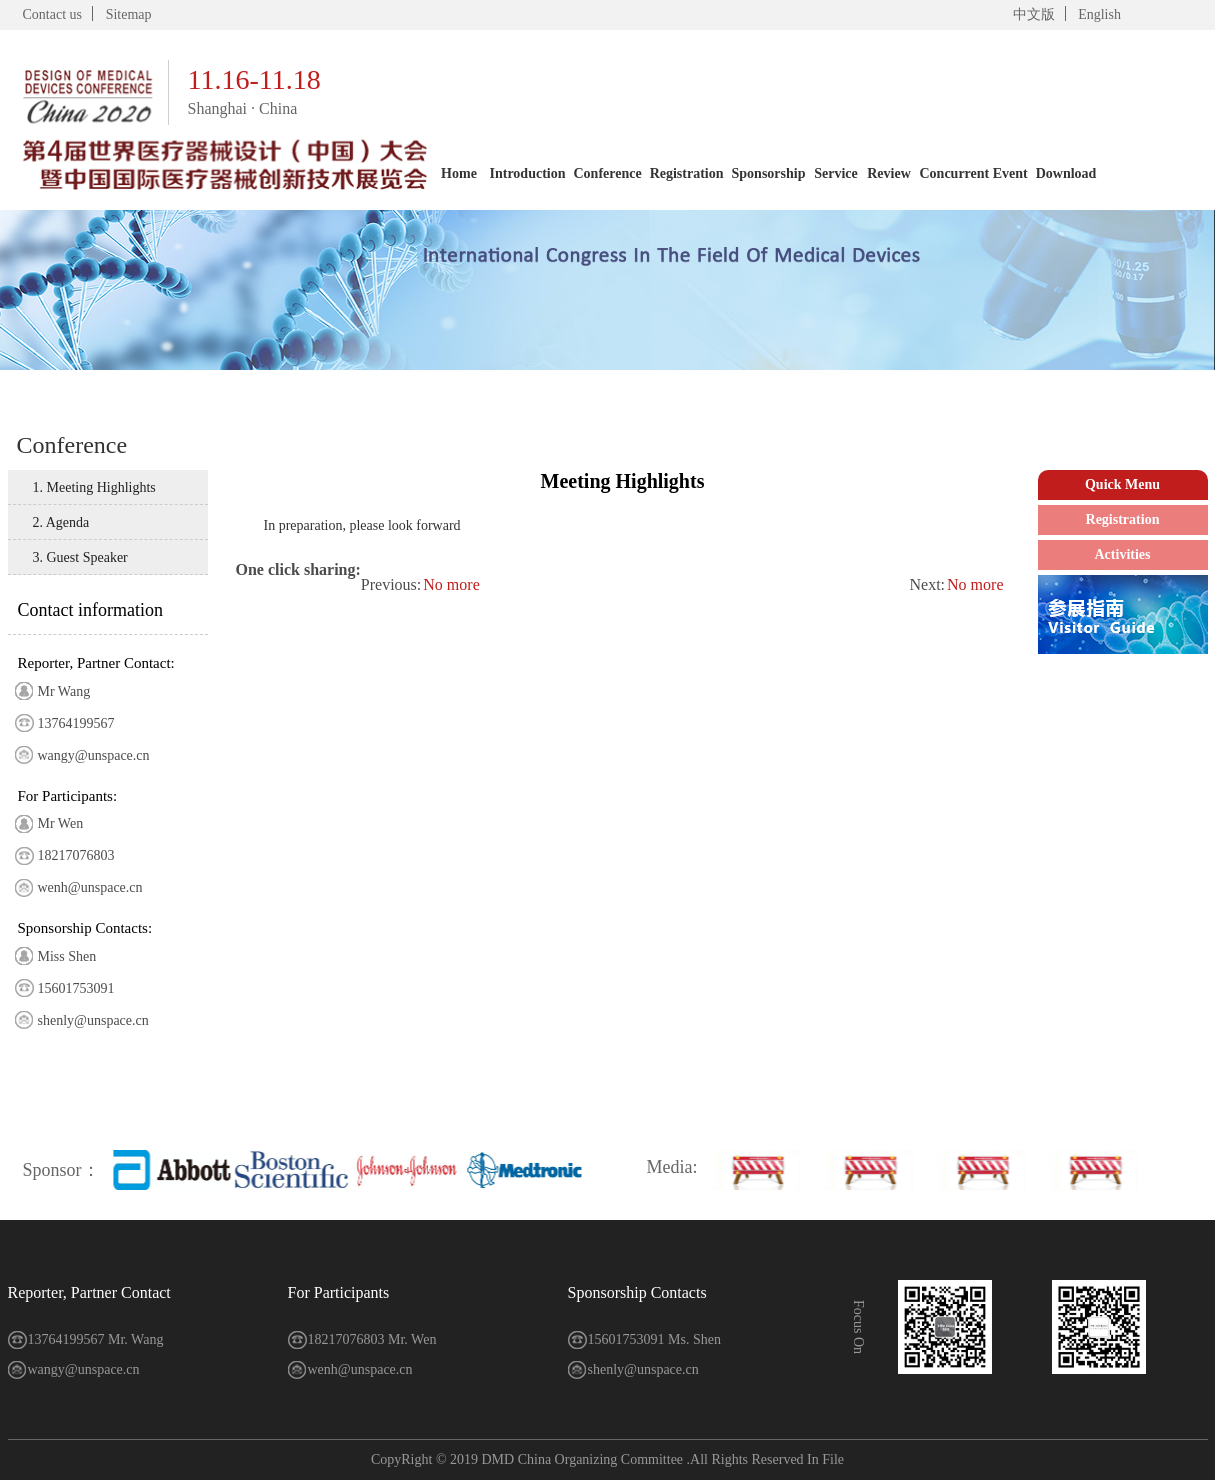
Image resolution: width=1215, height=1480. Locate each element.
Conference (607, 173)
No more (975, 584)
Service (836, 173)
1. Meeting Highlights (94, 487)
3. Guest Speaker (80, 557)
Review (889, 173)
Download (1066, 173)
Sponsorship (769, 173)
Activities (1123, 554)
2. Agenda (61, 522)
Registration (687, 173)
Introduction (528, 173)
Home (459, 173)
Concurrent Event (973, 173)
